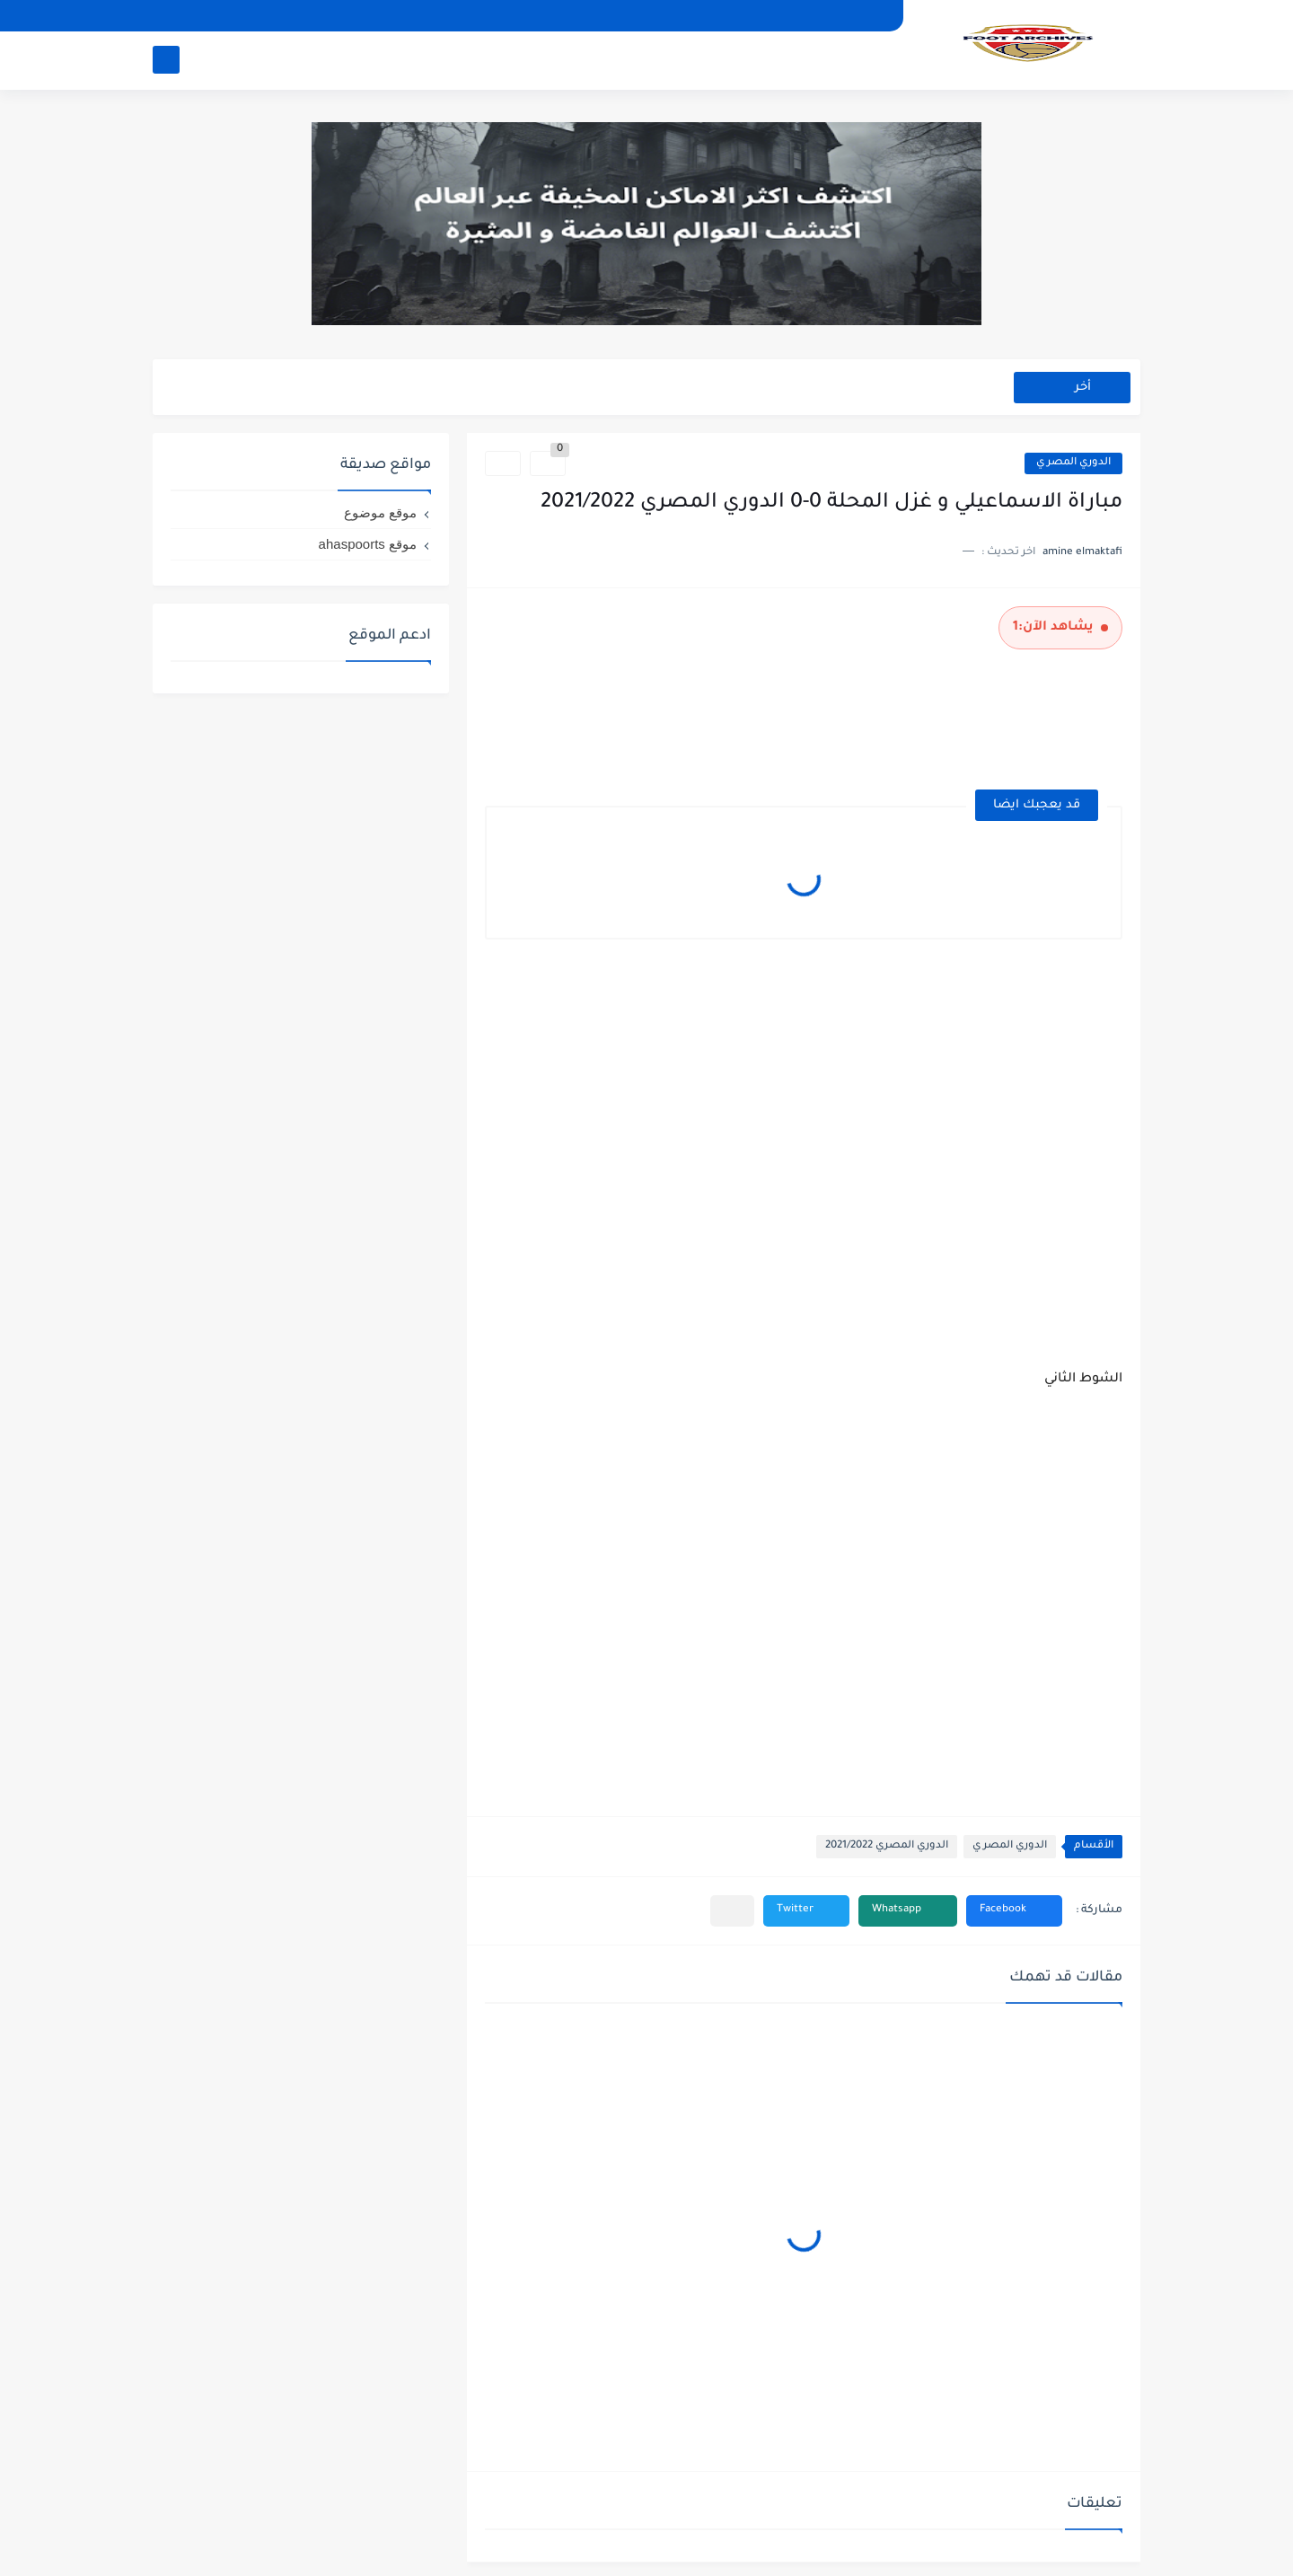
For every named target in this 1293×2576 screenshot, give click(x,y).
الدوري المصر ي (1073, 463)
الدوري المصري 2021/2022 (886, 1846)
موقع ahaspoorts (368, 543)
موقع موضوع (380, 512)
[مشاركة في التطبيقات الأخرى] (732, 1911)
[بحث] (166, 60)
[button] (1014, 1911)
